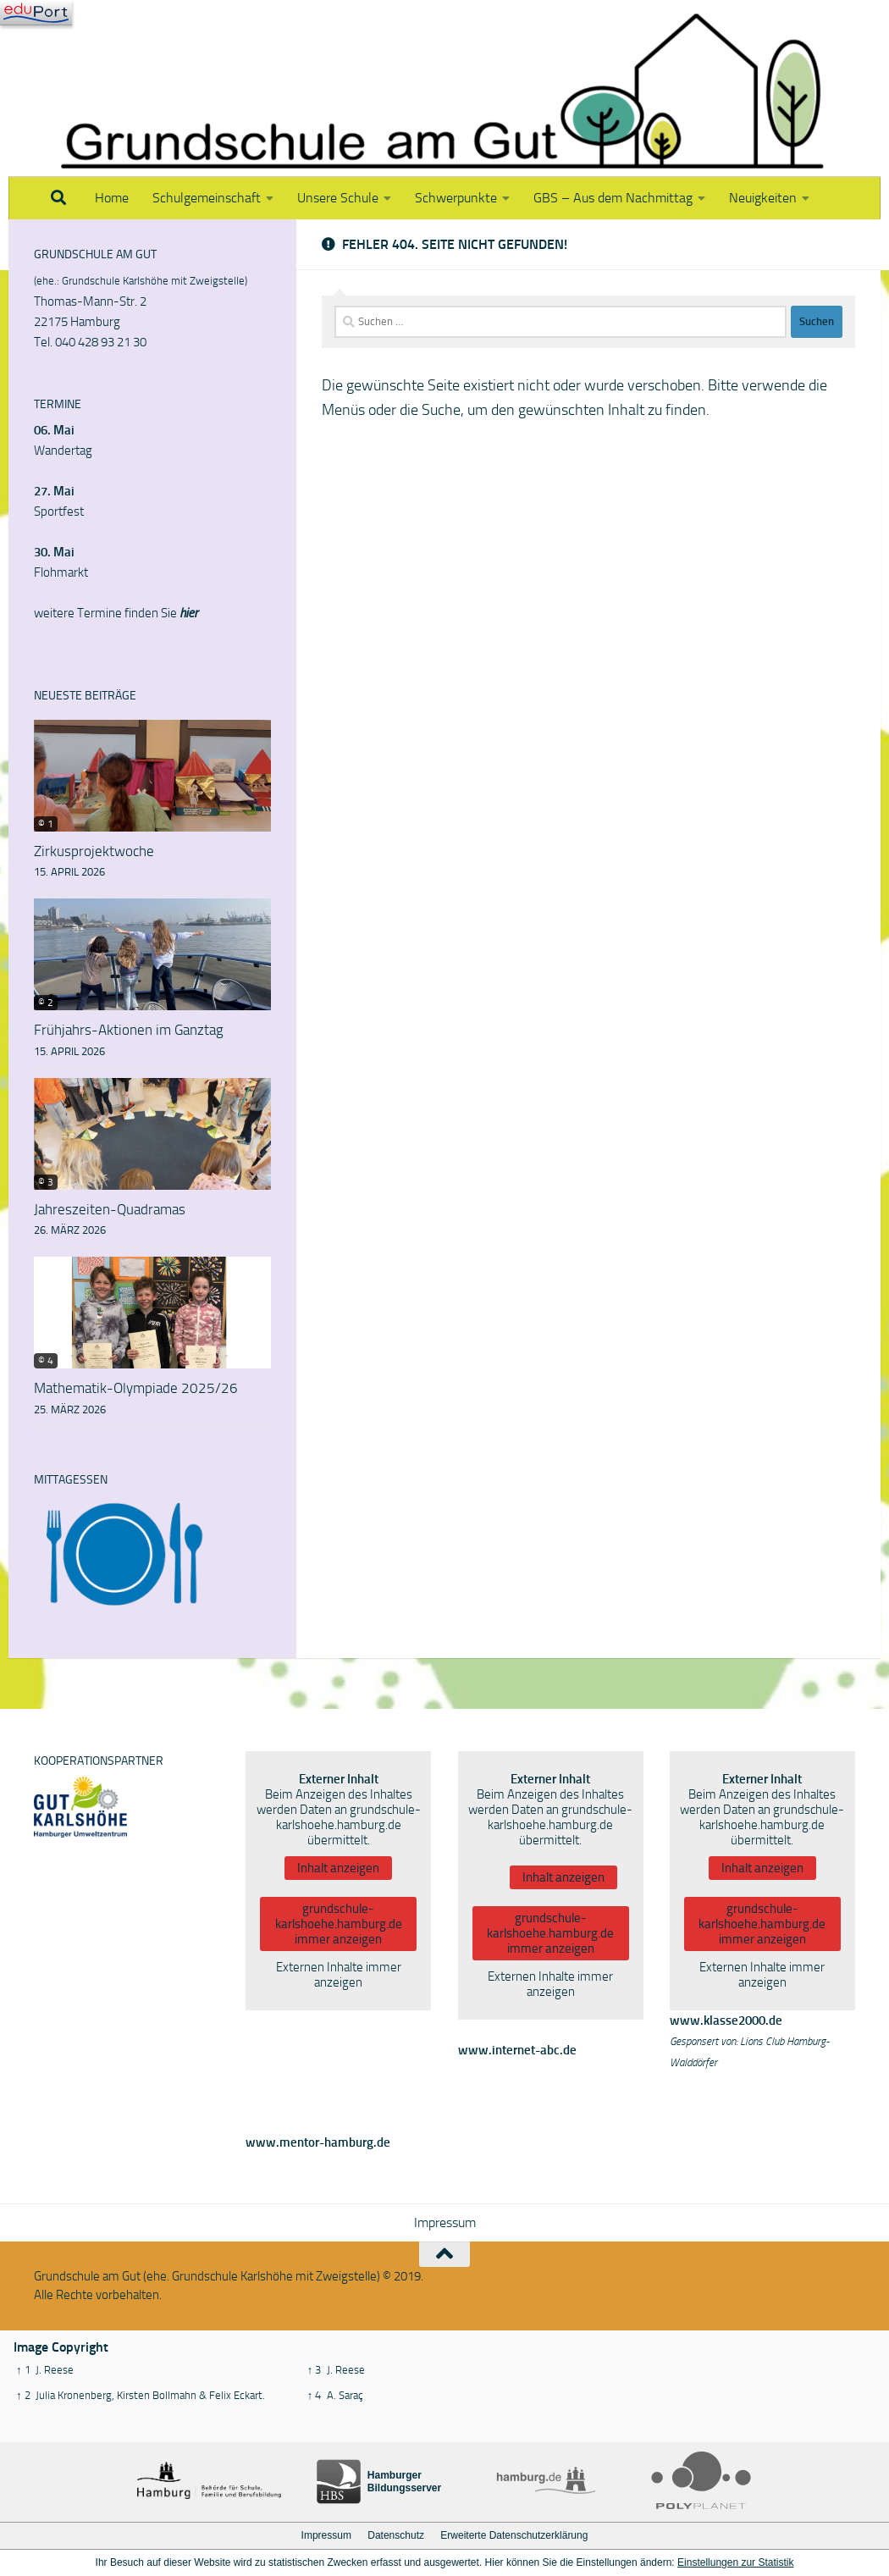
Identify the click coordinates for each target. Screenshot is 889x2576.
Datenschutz (395, 2535)
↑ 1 (23, 2369)
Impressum (445, 2222)
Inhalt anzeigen (338, 1868)
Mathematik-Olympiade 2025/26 (136, 1387)
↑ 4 (314, 2395)
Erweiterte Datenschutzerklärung (514, 2535)
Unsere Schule (337, 198)
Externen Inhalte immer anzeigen (338, 1975)
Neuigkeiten (763, 198)
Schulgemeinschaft (206, 198)
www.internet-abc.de (517, 2050)
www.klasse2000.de (726, 2020)
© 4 (45, 1361)
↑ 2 (23, 2395)
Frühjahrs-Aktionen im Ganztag (129, 1029)
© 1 (45, 824)
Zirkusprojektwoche (94, 851)
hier (188, 613)
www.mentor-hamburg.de (318, 2142)
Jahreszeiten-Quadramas (109, 1209)
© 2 (45, 1003)
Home (112, 198)
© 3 (45, 1182)
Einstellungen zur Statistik (735, 2562)
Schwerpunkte (456, 198)
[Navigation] (36, 12)
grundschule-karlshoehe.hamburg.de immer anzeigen (338, 1924)
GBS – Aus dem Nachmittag (613, 198)
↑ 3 (314, 2369)
